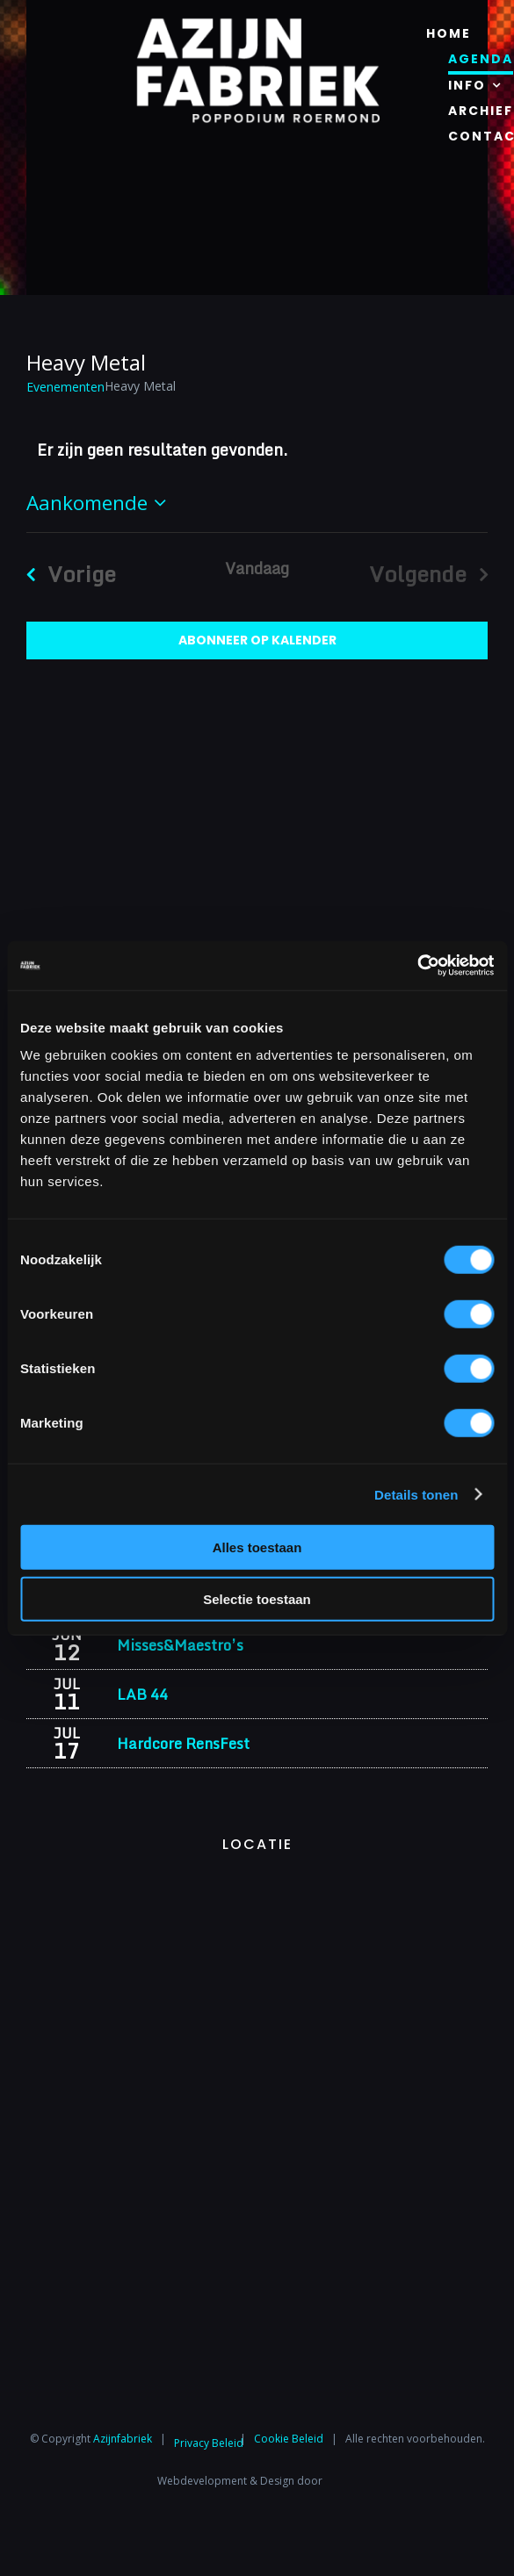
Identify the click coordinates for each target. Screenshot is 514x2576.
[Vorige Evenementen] (64, 574)
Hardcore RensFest (183, 1743)
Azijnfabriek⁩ (122, 2437)
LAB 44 (142, 1694)
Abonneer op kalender (257, 640)
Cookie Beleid (288, 2437)
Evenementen (65, 386)
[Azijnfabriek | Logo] (257, 23)
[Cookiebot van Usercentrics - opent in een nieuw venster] (417, 965)
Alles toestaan (257, 1547)
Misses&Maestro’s (180, 1645)
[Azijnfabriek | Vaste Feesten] (257, 1887)
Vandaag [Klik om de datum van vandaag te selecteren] (257, 568)
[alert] (257, 449)
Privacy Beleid (208, 2443)
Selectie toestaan (257, 1598)
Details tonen (416, 1493)
